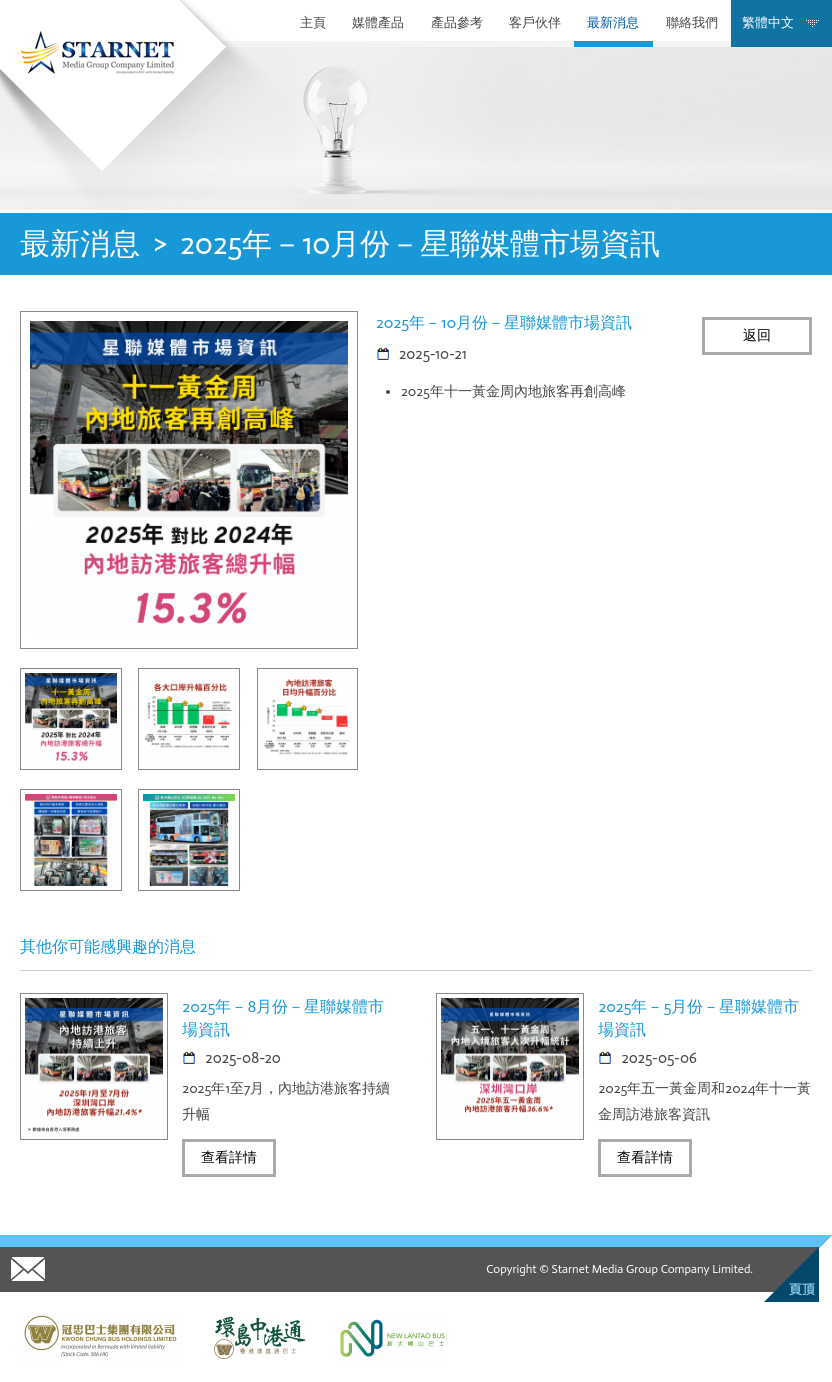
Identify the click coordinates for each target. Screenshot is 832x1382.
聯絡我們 (692, 22)
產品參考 (457, 22)
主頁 (313, 22)
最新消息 (613, 22)
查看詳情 (229, 1157)
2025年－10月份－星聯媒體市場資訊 (420, 244)
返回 (757, 335)
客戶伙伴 (535, 22)
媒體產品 (378, 22)
